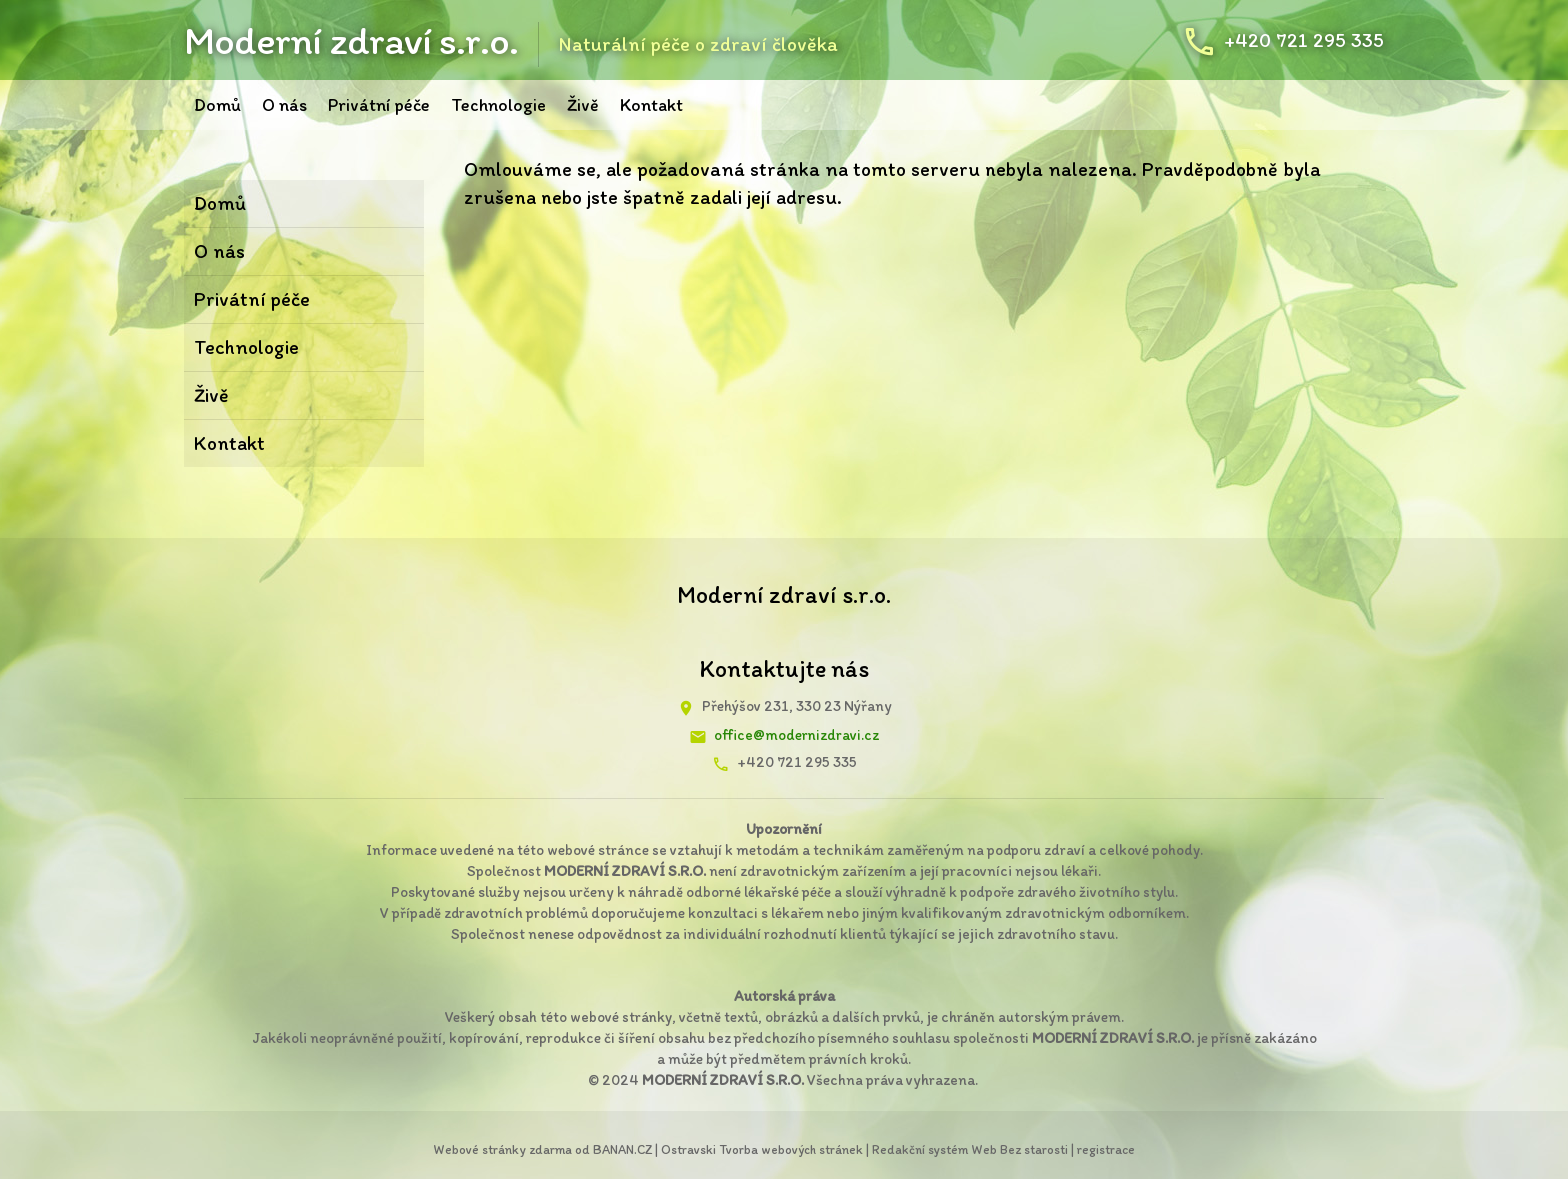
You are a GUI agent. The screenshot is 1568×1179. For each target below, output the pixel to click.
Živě (583, 105)
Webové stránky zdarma (502, 1149)
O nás (284, 105)
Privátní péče (379, 105)
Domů (217, 105)
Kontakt (651, 105)
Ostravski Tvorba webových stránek (762, 1149)
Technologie (498, 105)
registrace (1106, 1149)
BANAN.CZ (622, 1149)
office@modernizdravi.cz (796, 735)
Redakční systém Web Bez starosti (970, 1149)
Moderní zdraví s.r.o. (351, 40)
